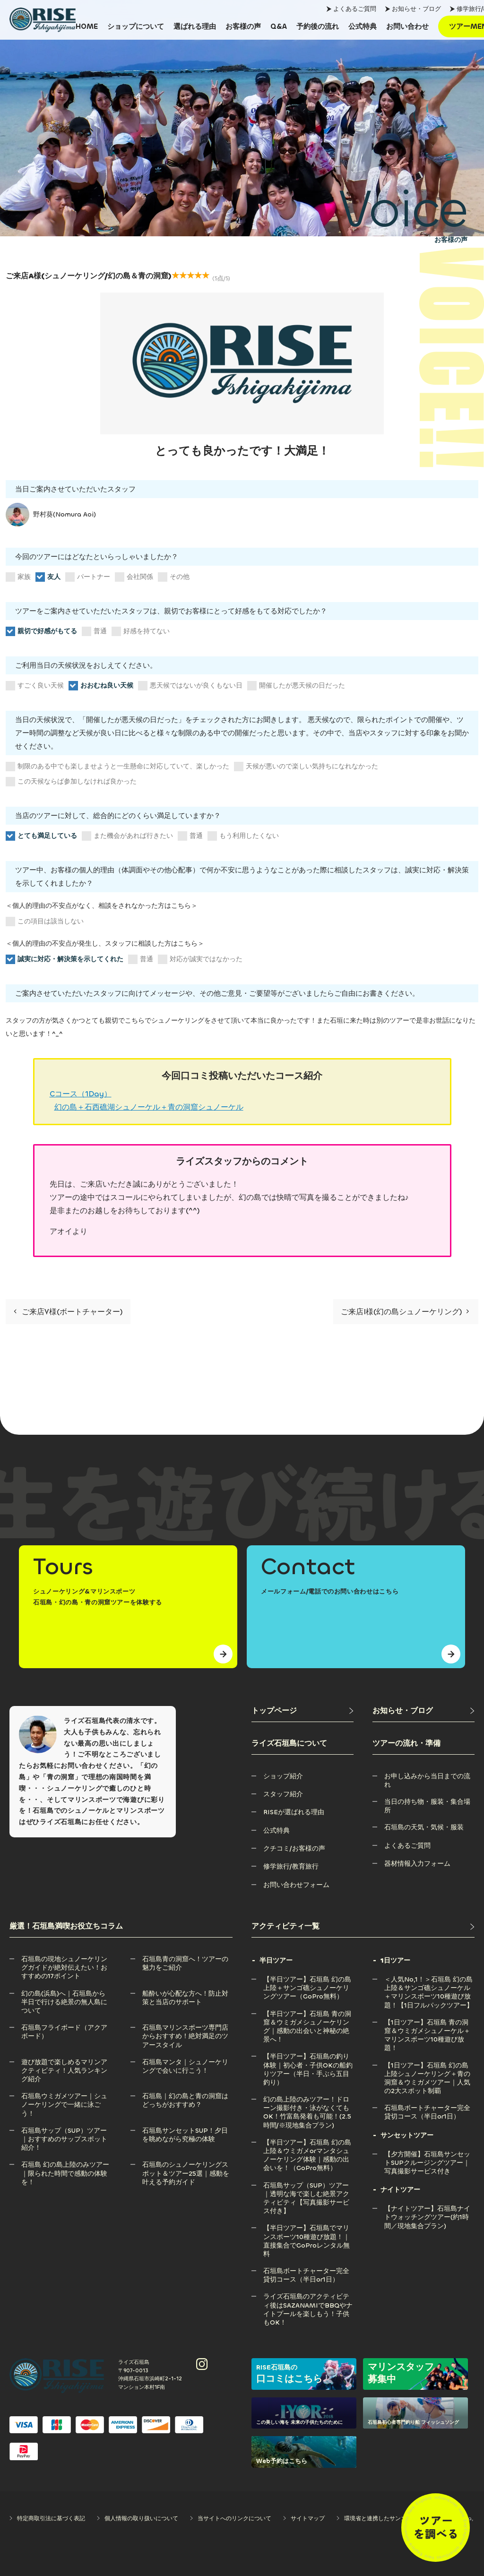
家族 (18, 577)
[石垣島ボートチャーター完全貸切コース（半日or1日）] (308, 2270)
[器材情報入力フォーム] (417, 1863)
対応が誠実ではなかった (200, 959)
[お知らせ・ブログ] (423, 1711)
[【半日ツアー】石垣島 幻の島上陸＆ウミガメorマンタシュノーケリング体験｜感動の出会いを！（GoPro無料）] (308, 2142)
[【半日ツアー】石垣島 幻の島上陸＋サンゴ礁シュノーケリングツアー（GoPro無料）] (308, 1979)
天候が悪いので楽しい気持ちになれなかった (306, 766)
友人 (47, 577)
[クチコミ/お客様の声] (294, 1848)
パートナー (87, 577)
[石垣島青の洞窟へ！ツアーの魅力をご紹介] (187, 1959)
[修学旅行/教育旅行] (291, 1866)
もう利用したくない (243, 836)
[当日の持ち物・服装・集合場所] (429, 1801)
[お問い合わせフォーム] (296, 1884)
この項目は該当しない (45, 921)
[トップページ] (302, 1711)
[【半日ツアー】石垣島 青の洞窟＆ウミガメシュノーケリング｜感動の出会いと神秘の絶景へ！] (308, 2013)
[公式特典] (362, 26)
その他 (174, 577)
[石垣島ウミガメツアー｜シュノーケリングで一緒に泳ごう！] (66, 2096)
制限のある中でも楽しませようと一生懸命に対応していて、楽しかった (117, 766)
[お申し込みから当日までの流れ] (429, 1776)
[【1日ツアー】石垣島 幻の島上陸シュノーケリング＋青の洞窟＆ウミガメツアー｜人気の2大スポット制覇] (429, 2065)
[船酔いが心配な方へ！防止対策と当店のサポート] (187, 1993)
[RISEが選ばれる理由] (293, 1812)
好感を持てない (141, 631)
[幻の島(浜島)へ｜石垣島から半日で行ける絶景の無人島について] (66, 1993)
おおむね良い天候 (101, 685)
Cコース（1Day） (81, 1094)
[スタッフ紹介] (283, 1794)
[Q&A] (278, 26)
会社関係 (134, 577)
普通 (94, 631)
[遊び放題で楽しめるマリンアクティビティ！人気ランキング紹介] (66, 2062)
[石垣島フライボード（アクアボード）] (66, 2027)
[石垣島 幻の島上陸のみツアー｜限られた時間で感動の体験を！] (66, 2164)
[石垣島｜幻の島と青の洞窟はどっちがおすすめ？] (187, 2096)
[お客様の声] (243, 26)
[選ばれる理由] (194, 26)
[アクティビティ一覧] (363, 1926)
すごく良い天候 (35, 685)
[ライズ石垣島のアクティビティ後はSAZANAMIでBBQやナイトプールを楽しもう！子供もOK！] (308, 2296)
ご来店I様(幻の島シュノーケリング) (405, 1312)
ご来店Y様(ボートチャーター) (68, 1312)
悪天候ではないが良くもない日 (190, 685)
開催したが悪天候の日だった (296, 685)
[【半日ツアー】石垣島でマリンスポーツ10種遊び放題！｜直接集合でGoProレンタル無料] (308, 2227)
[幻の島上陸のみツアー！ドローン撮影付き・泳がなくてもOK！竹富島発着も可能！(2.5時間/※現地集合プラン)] (308, 2099)
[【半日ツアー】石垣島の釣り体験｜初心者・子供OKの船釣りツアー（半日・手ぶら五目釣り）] (308, 2056)
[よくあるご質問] (407, 1845)
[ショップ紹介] (283, 1776)
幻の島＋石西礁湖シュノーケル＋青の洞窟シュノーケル (148, 1107)
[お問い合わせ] (407, 26)
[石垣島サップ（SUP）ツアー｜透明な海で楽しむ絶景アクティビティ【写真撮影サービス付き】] (308, 2185)
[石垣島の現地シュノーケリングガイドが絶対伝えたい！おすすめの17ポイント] (66, 1959)
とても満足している (41, 836)
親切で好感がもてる (41, 631)
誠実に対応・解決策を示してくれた (64, 959)
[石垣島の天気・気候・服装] (424, 1827)
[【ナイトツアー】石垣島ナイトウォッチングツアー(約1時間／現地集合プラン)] (429, 2208)
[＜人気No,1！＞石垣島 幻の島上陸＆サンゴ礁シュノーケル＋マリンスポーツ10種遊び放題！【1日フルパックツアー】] (429, 1979)
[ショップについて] (135, 26)
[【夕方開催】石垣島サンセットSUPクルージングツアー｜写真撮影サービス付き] (429, 2154)
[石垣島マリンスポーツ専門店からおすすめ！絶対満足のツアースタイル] (187, 2027)
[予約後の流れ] (317, 26)
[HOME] (87, 26)
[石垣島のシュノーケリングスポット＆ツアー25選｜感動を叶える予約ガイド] (187, 2164)
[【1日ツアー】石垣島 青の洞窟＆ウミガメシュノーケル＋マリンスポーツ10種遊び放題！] (429, 2022)
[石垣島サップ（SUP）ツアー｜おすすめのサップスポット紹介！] (66, 2130)
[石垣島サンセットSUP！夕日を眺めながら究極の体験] (187, 2130)
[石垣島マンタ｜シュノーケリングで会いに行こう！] (187, 2062)
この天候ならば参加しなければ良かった (71, 781)
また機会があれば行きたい (127, 836)
